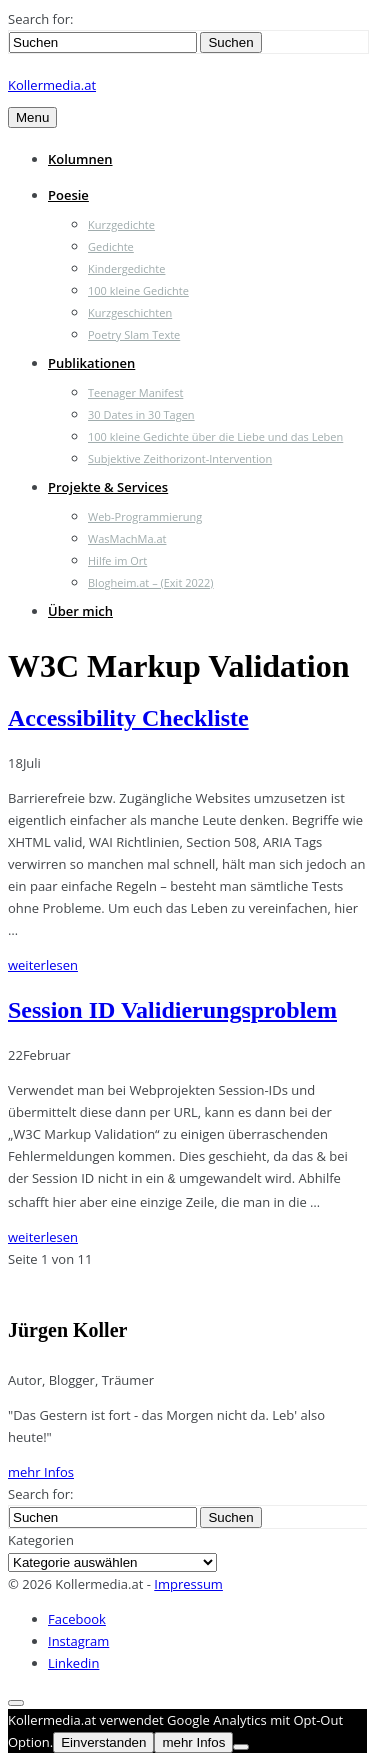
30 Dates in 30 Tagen (141, 414)
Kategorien (41, 1538)
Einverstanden (103, 1740)
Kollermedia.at (52, 85)
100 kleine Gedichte (138, 290)
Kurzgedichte (121, 224)
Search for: (40, 19)
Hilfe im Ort (117, 560)
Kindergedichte (126, 268)
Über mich (80, 611)
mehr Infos (41, 1470)
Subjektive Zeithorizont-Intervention (180, 458)
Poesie (68, 195)
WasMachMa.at (127, 538)
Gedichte (111, 246)
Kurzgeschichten (130, 312)
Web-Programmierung (145, 516)
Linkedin (73, 1661)
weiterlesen (43, 965)
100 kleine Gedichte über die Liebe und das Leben (215, 436)
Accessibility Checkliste (128, 718)
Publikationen (91, 363)
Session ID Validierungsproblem (172, 1010)
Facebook (77, 1617)
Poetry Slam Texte (134, 334)
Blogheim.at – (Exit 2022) (151, 582)
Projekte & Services (108, 487)
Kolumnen (80, 159)
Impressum (188, 1582)
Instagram (78, 1639)
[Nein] (241, 1745)
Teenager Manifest (135, 392)
